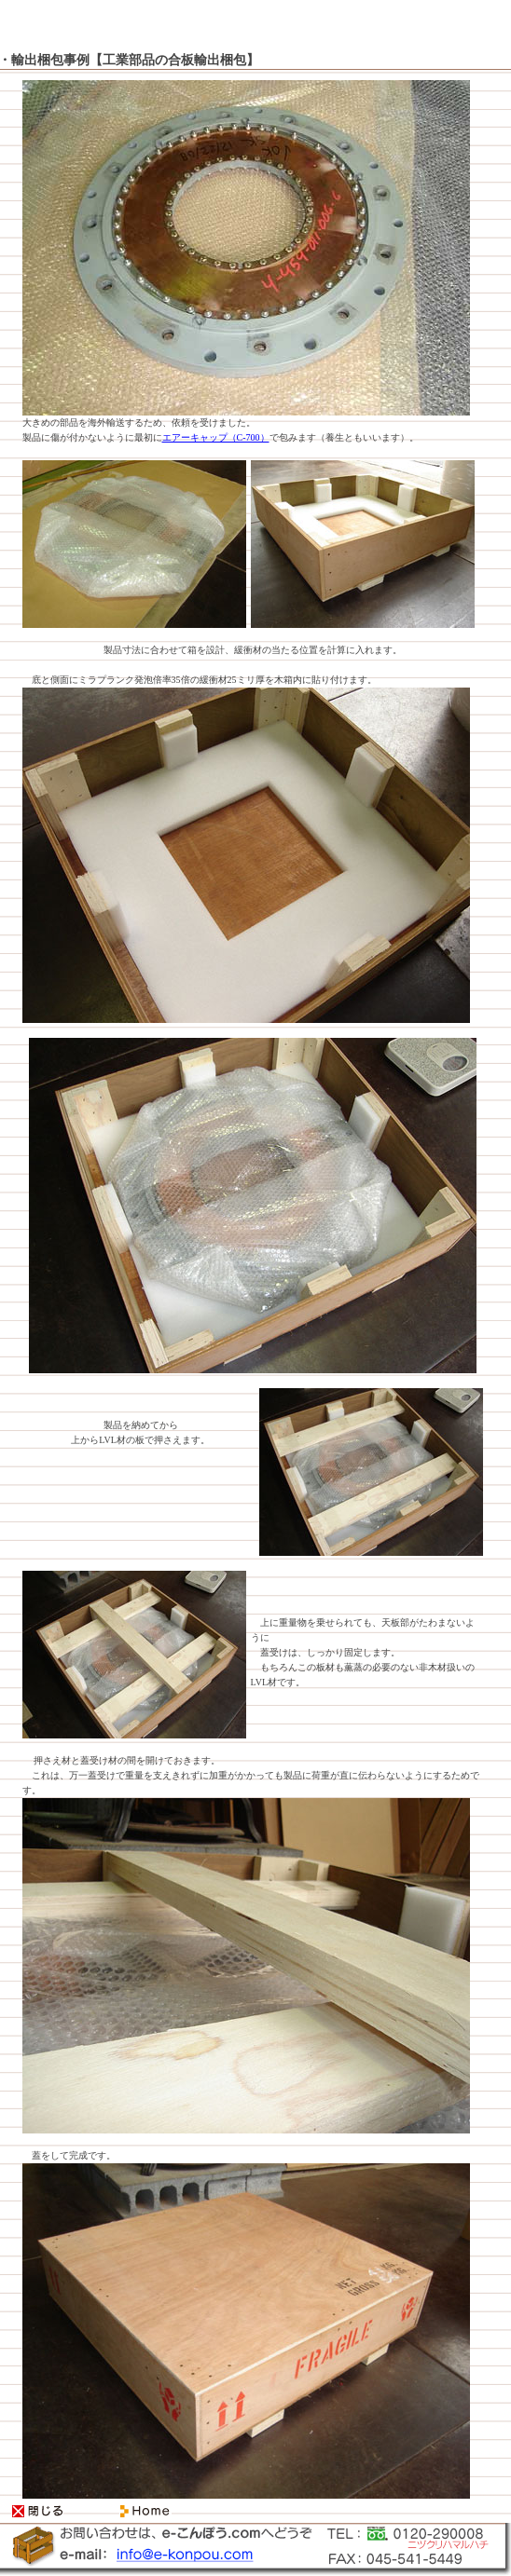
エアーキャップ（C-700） (215, 437)
